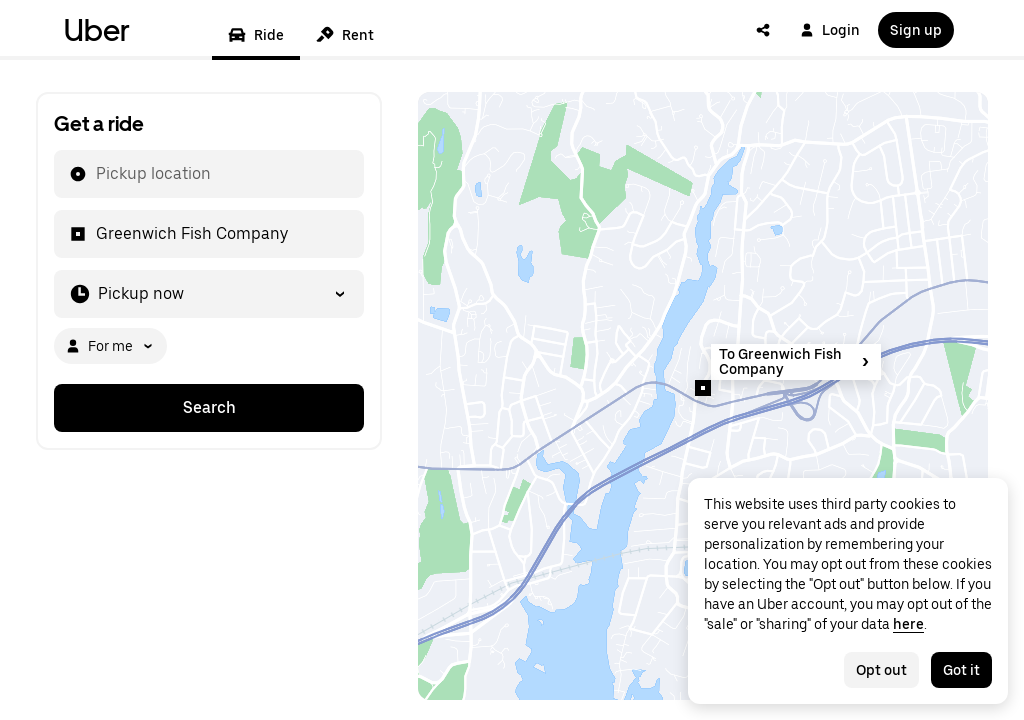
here (908, 624)
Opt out (881, 670)
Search (209, 407)
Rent (345, 35)
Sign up (916, 30)
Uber (97, 30)
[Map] (703, 396)
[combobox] (95, 174)
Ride (256, 35)
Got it (961, 670)
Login (830, 30)
